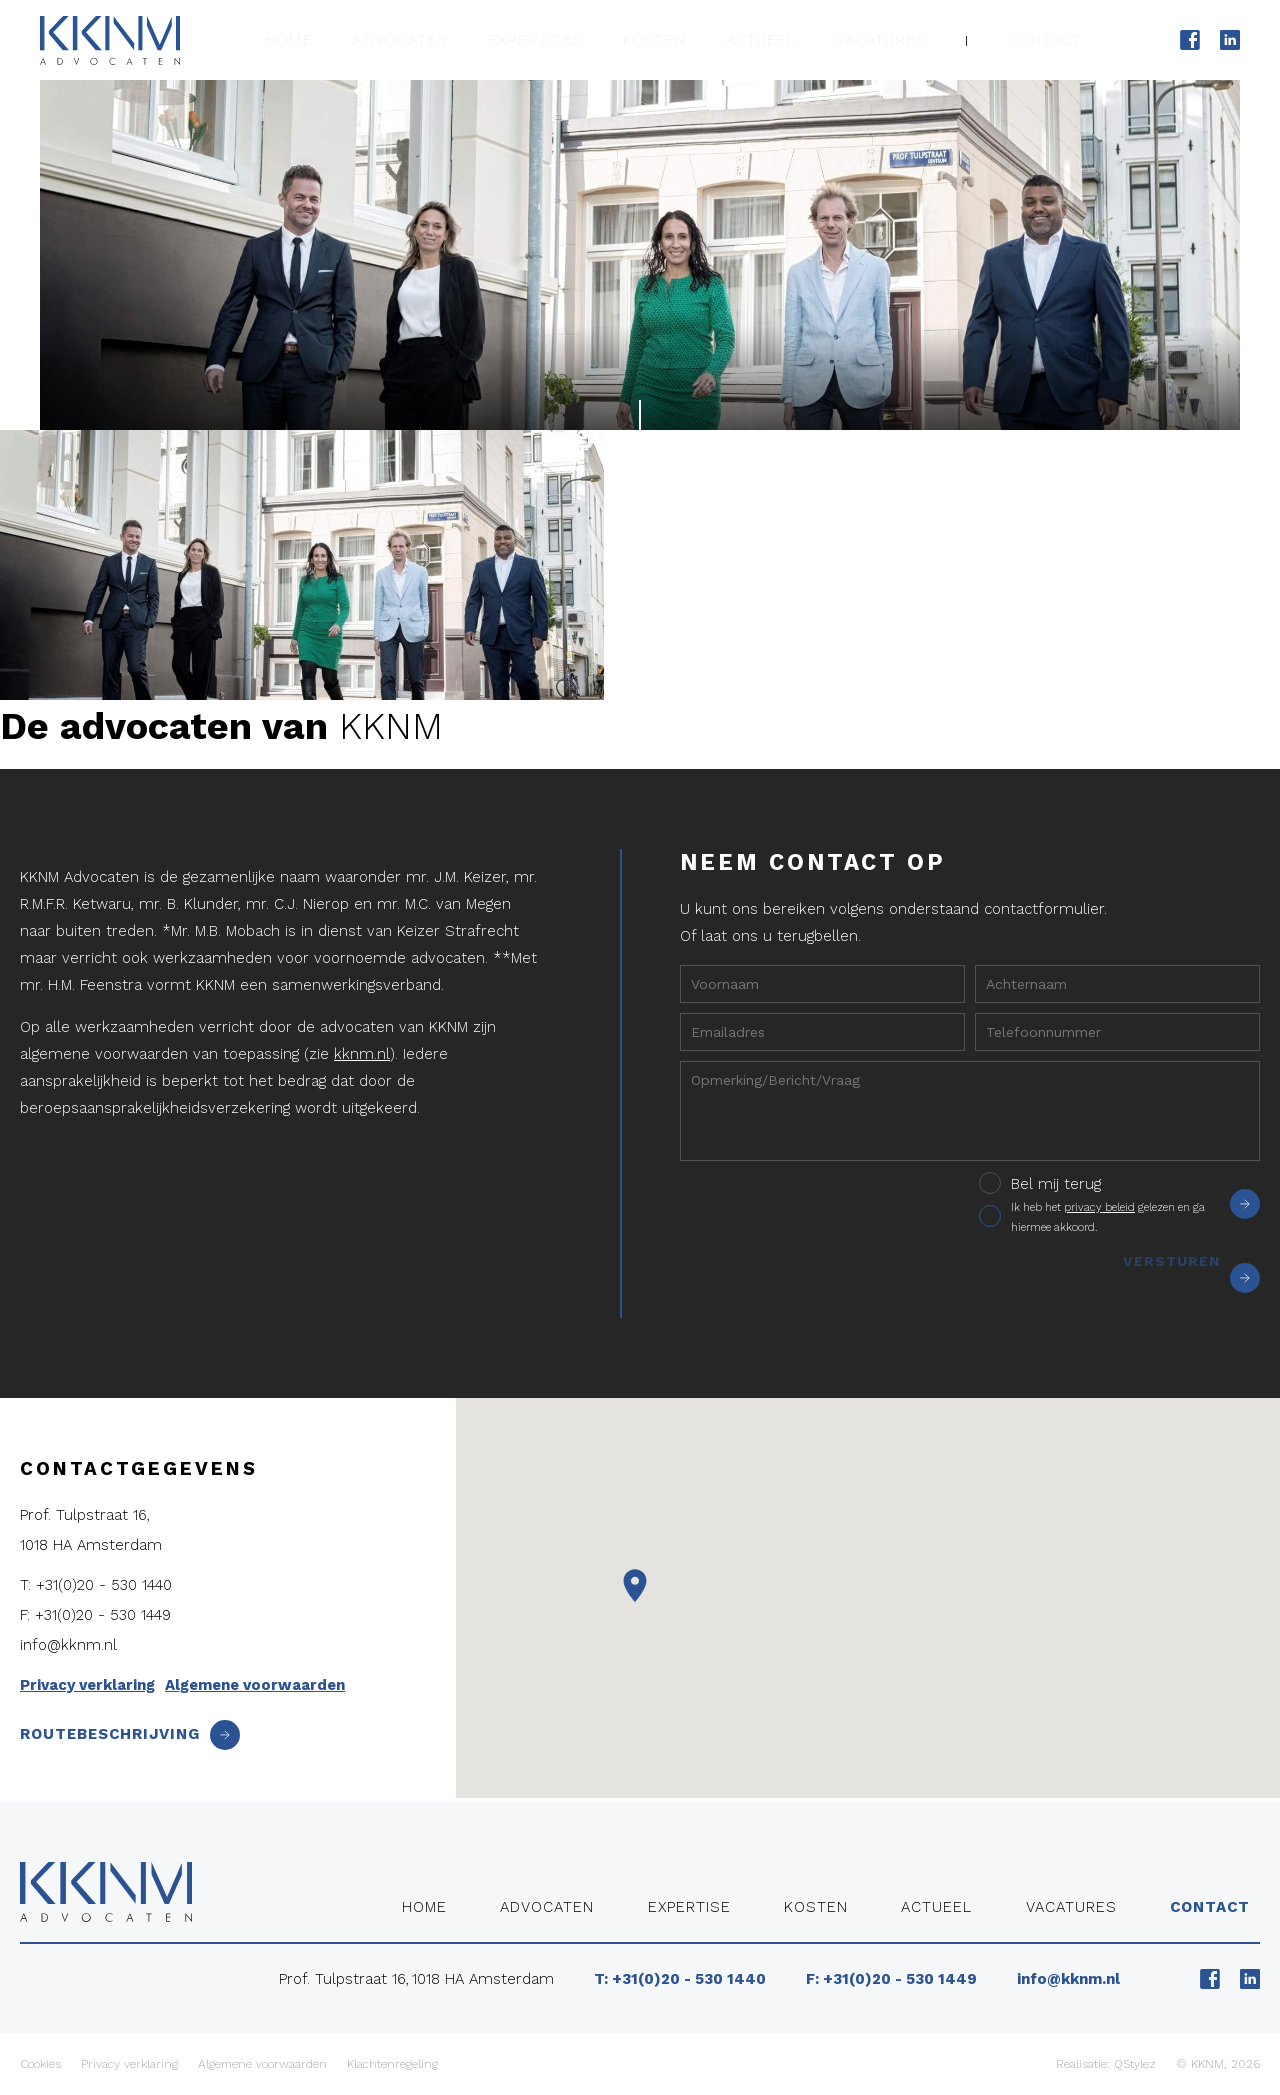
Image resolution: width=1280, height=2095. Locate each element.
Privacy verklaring (87, 1685)
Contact (1047, 39)
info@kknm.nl (68, 1645)
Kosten (681, 39)
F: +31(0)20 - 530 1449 (95, 1615)
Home (344, 39)
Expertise (689, 1907)
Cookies (40, 2064)
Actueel (781, 39)
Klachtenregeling (392, 2064)
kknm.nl (362, 1054)
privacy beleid (1099, 1207)
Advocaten (447, 39)
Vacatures (893, 39)
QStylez (1135, 2064)
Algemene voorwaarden (255, 1685)
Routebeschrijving (130, 1734)
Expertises (571, 39)
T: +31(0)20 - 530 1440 (96, 1585)
